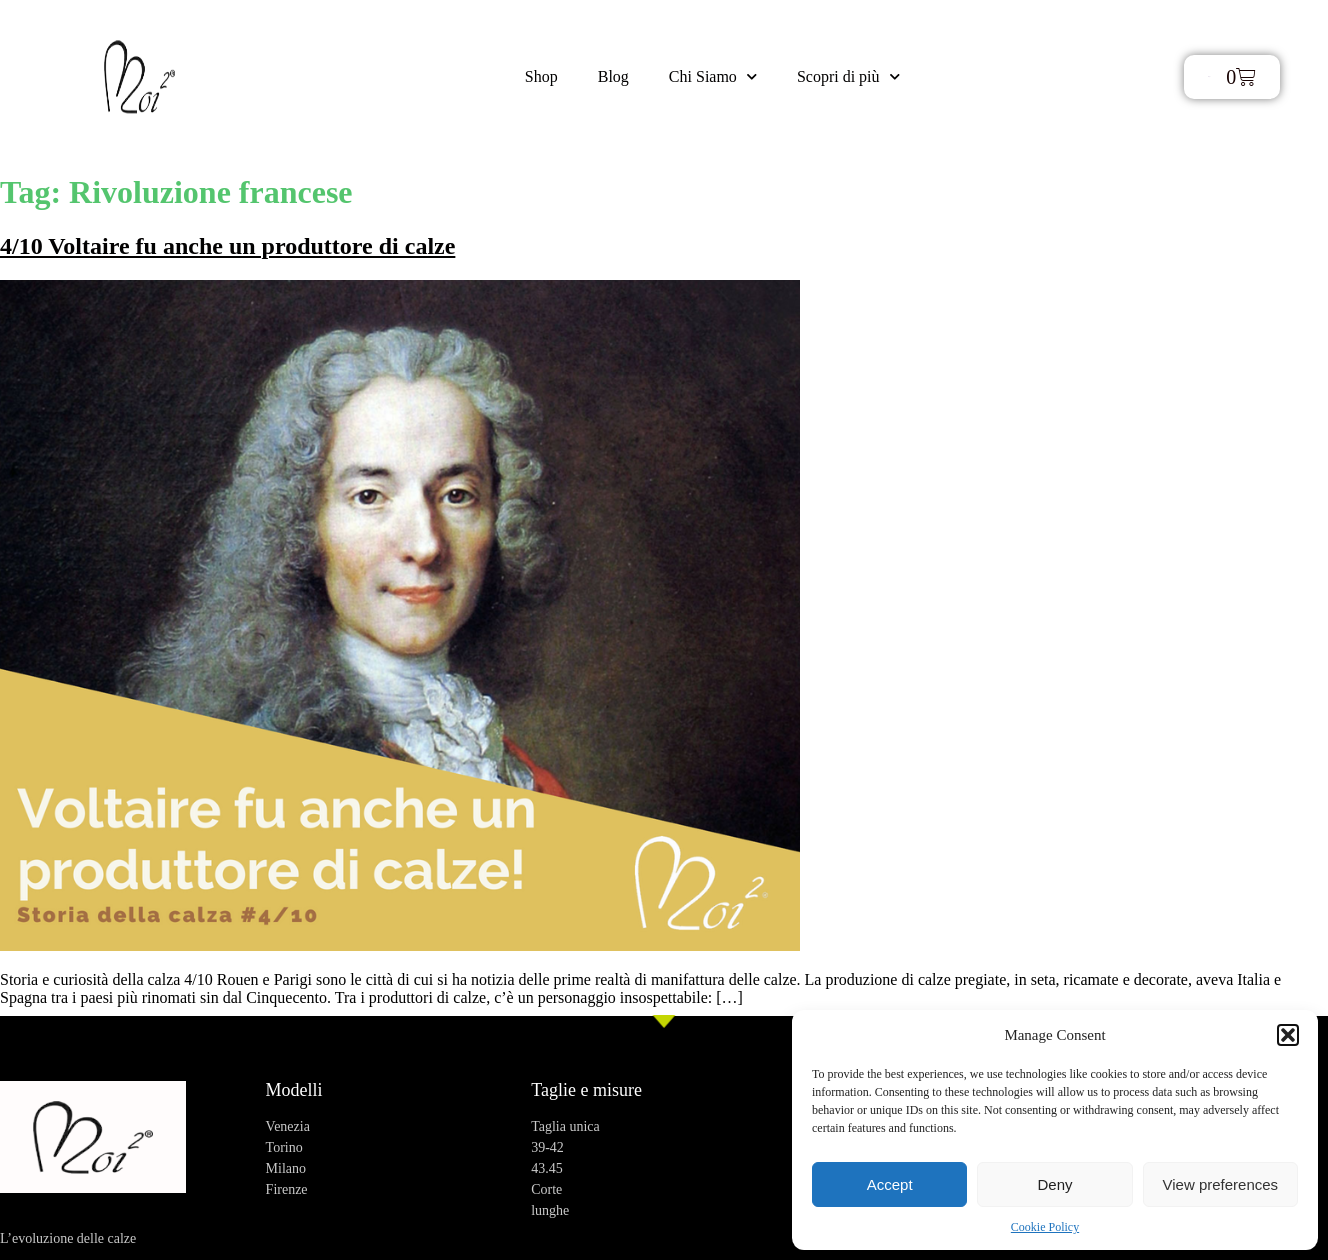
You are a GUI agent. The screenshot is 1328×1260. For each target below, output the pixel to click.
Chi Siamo (713, 76)
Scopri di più (848, 76)
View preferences (1221, 1184)
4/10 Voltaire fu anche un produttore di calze (227, 246)
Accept (890, 1184)
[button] (1288, 1035)
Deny (1054, 1184)
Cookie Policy (1045, 1227)
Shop (541, 76)
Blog (613, 76)
